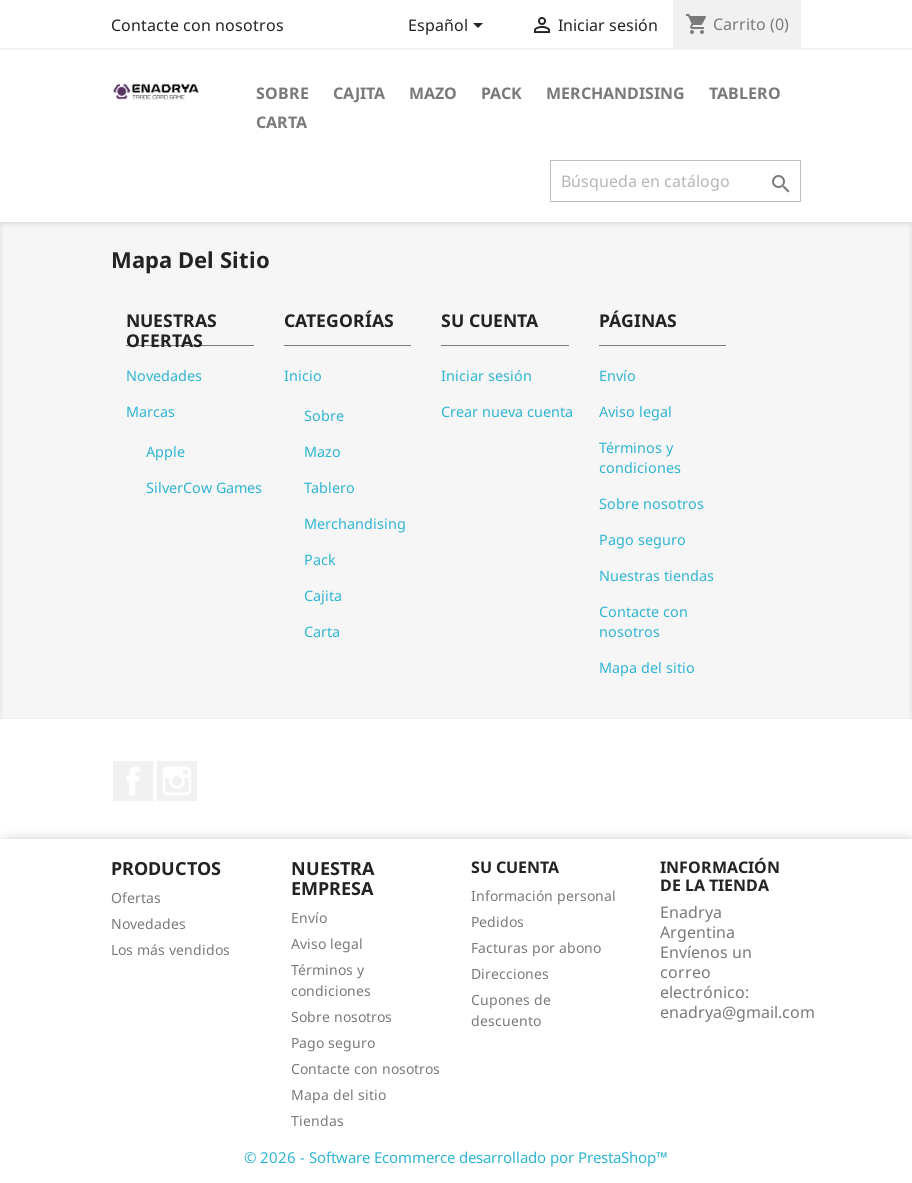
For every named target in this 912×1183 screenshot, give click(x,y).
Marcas (150, 411)
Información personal (543, 895)
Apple (165, 451)
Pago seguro (642, 539)
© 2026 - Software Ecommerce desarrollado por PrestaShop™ (456, 1157)
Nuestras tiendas (656, 575)
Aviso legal (635, 411)
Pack (501, 93)
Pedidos (497, 921)
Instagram (177, 781)
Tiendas (317, 1120)
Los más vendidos (170, 949)
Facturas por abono (536, 947)
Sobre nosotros (651, 503)
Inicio (303, 375)
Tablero (745, 93)
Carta (281, 122)
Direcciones (510, 973)
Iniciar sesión (486, 375)
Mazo (433, 93)
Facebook (133, 781)
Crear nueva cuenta (507, 411)
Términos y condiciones (640, 457)
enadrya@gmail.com (737, 1012)
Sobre (282, 93)
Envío (617, 375)
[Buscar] (675, 181)
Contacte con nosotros (197, 25)
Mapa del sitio (647, 667)
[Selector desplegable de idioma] (449, 27)
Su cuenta (515, 867)
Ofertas (136, 897)
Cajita (359, 93)
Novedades (164, 375)
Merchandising (615, 93)
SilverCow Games (204, 487)
